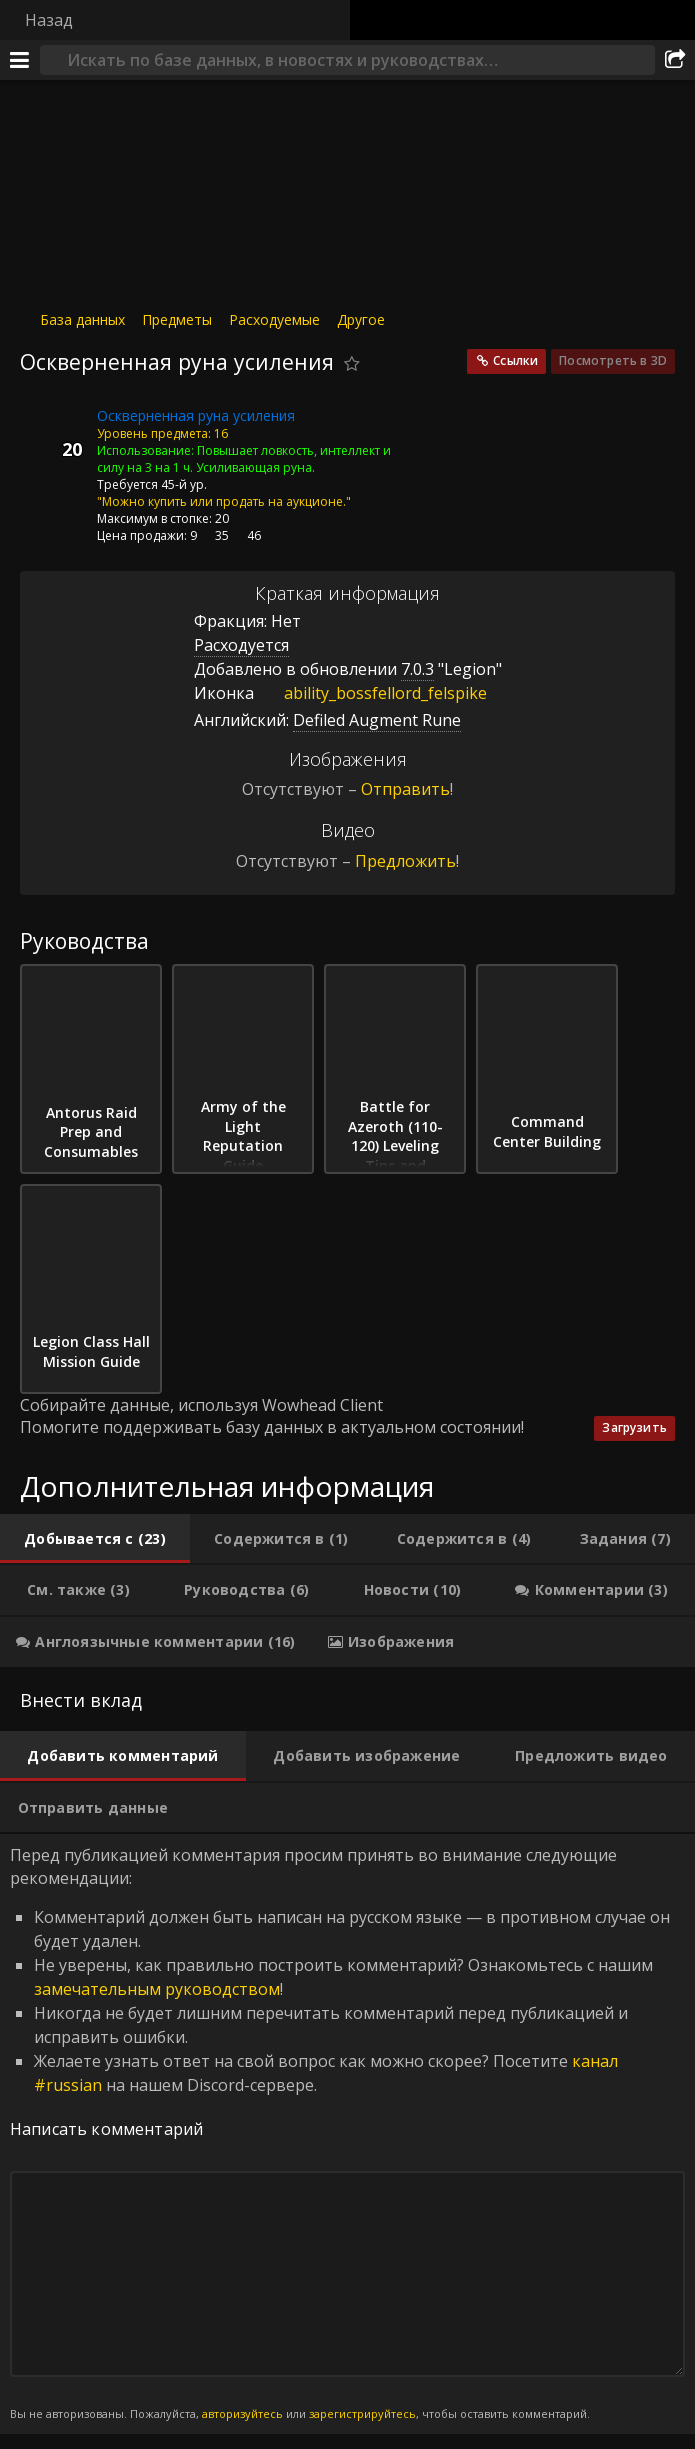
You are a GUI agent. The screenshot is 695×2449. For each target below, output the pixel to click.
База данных (82, 319)
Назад (49, 20)
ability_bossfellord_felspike (370, 693)
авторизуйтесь (242, 2413)
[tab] (95, 1539)
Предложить (405, 861)
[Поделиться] (675, 60)
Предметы (177, 319)
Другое (361, 319)
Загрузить (634, 1427)
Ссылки (515, 360)
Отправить (405, 789)
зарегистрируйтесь (362, 2413)
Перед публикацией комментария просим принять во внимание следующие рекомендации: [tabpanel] (347, 2133)
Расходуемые (274, 319)
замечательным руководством (157, 1989)
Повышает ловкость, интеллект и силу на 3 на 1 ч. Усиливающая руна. (244, 459)
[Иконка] (54, 431)
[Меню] (20, 60)
